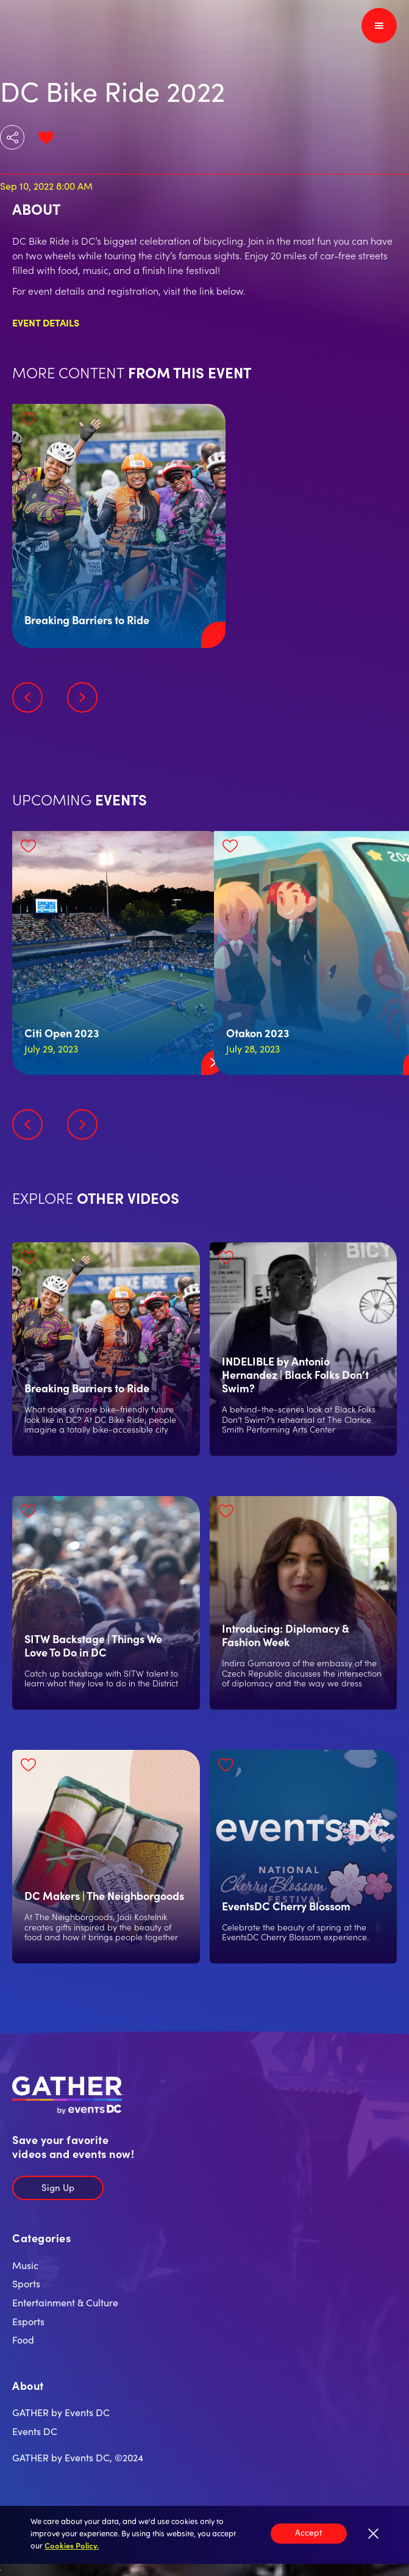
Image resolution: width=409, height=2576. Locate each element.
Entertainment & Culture (65, 2302)
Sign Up (57, 2187)
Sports (26, 2283)
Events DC (34, 2430)
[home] (50, 26)
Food (23, 2339)
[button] (379, 25)
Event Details (45, 322)
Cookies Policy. (71, 2545)
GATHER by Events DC (61, 2412)
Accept (308, 2532)
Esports (28, 2321)
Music (25, 2265)
